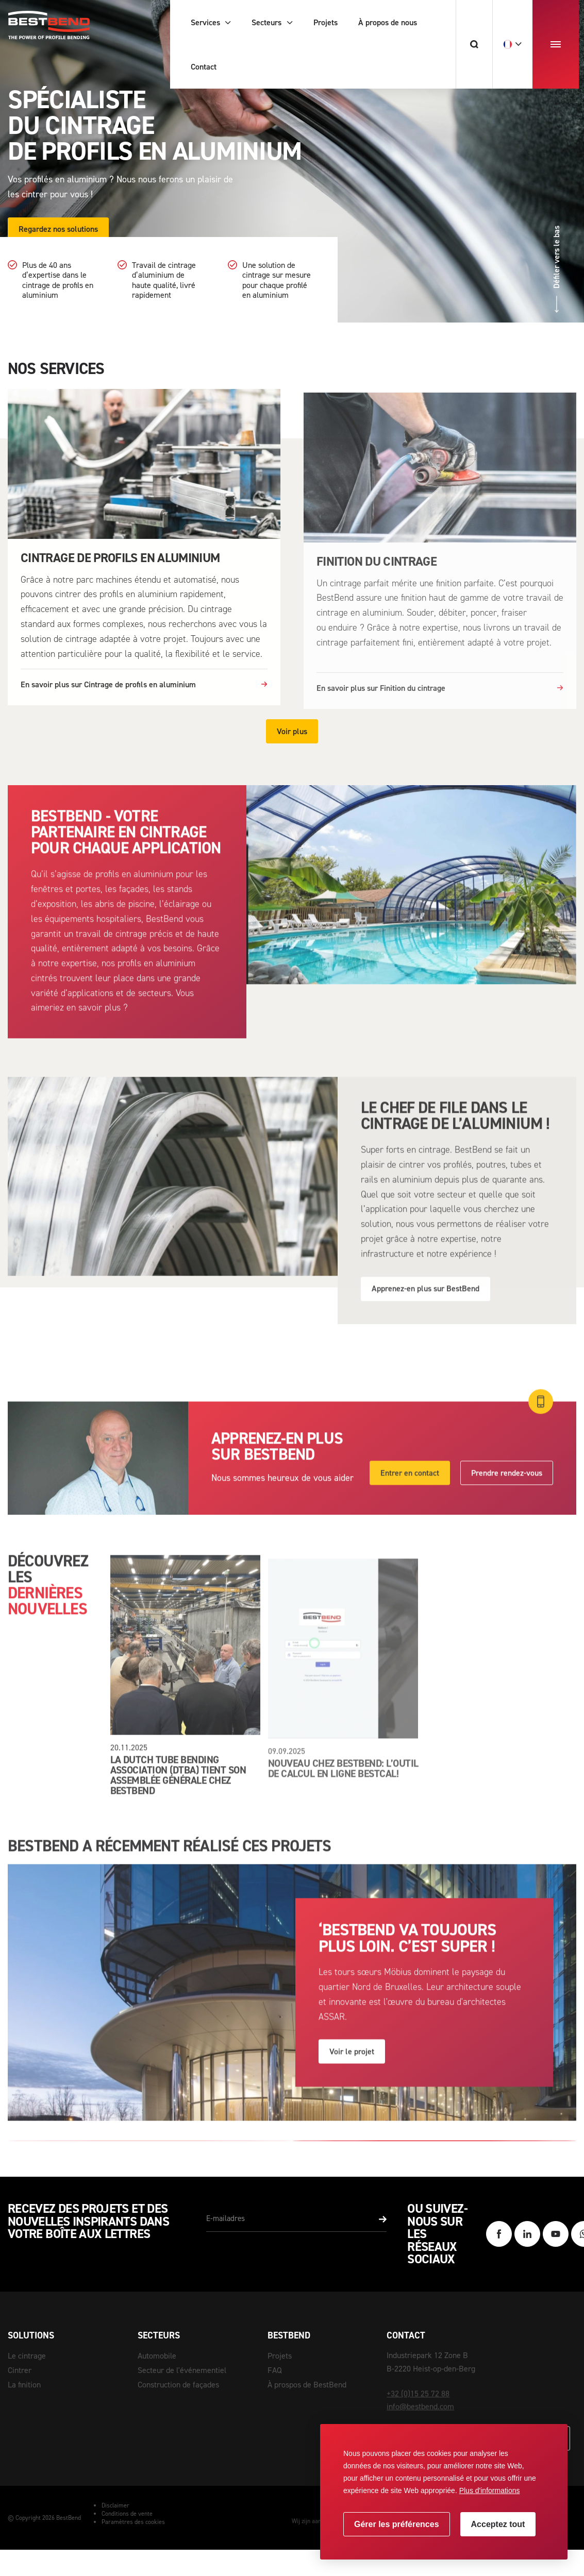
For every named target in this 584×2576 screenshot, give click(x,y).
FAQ (275, 2370)
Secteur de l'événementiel (182, 2370)
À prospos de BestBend (307, 2384)
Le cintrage (27, 2355)
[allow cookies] (498, 2524)
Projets (280, 2355)
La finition (24, 2384)
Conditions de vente (127, 2514)
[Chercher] (474, 44)
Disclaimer (115, 2505)
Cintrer (19, 2370)
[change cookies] (396, 2524)
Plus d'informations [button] (489, 2490)
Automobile (157, 2355)
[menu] (555, 44)
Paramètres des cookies (133, 2522)
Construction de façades (178, 2384)
